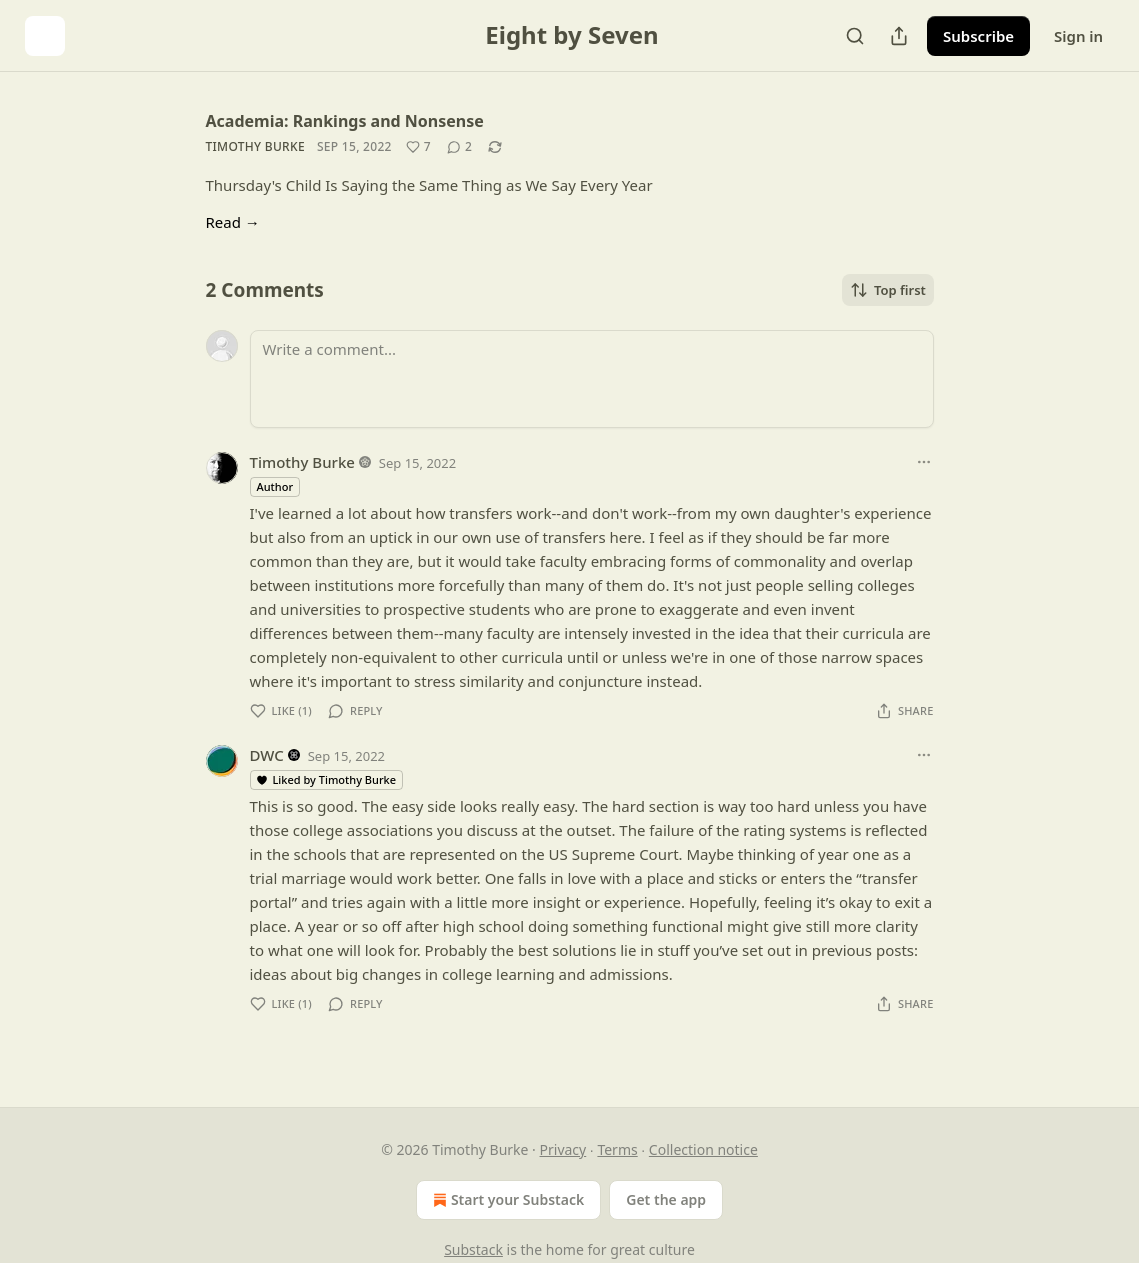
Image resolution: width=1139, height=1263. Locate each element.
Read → (233, 222)
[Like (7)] (418, 147)
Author (275, 486)
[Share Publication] (899, 36)
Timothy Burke (255, 146)
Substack (473, 1249)
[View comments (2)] (459, 147)
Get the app (666, 1199)
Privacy (563, 1149)
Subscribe (978, 36)
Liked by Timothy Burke (326, 779)
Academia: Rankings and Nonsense (345, 121)
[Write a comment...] (592, 379)
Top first (888, 290)
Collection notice (703, 1149)
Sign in (1078, 36)
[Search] (855, 36)
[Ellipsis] (924, 462)
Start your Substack (506, 1200)
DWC (267, 755)
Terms (617, 1149)
